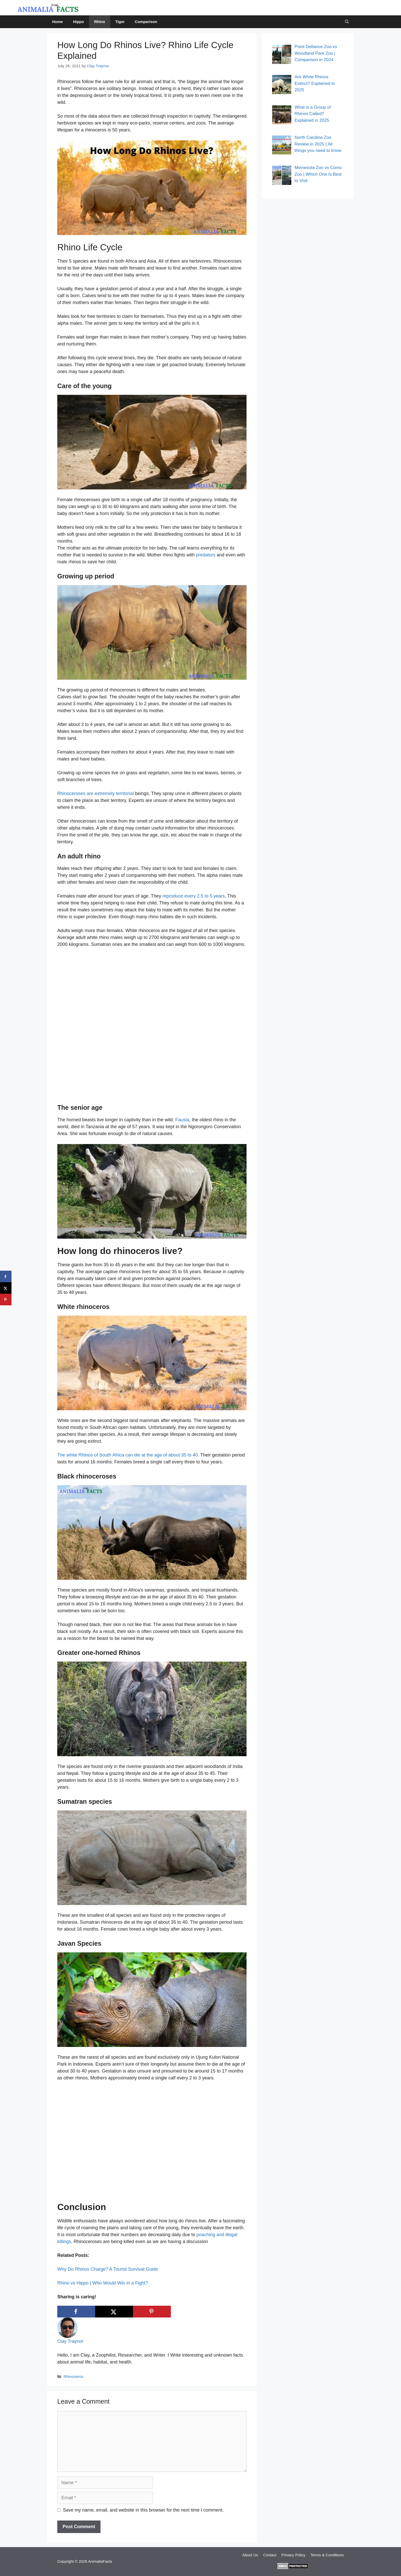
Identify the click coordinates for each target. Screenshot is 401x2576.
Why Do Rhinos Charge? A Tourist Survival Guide (107, 2269)
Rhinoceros (73, 2376)
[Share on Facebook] (76, 2311)
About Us (250, 2555)
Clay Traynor (70, 2341)
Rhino (99, 21)
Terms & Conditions (327, 2555)
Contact (269, 2555)
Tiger (120, 21)
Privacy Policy (293, 2555)
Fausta (182, 1119)
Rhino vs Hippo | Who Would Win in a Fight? (102, 2283)
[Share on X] (114, 2311)
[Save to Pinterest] (152, 2311)
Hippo (78, 21)
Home (57, 21)
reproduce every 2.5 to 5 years (193, 896)
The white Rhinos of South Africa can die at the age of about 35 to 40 (127, 1455)
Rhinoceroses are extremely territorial (95, 793)
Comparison (146, 21)
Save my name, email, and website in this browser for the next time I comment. (143, 2510)
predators (205, 554)
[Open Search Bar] (347, 21)
